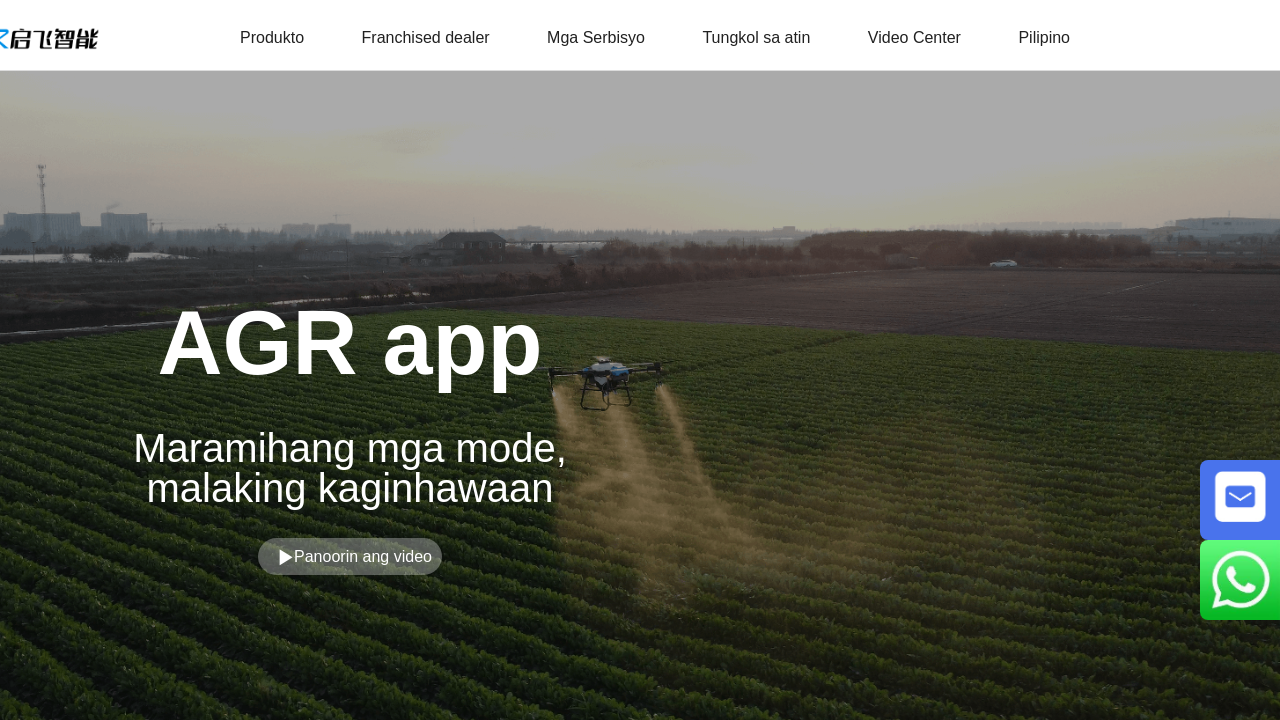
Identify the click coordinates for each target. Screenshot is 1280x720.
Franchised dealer (426, 38)
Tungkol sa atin (756, 38)
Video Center (914, 38)
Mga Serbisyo (596, 38)
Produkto (272, 38)
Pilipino (1044, 38)
